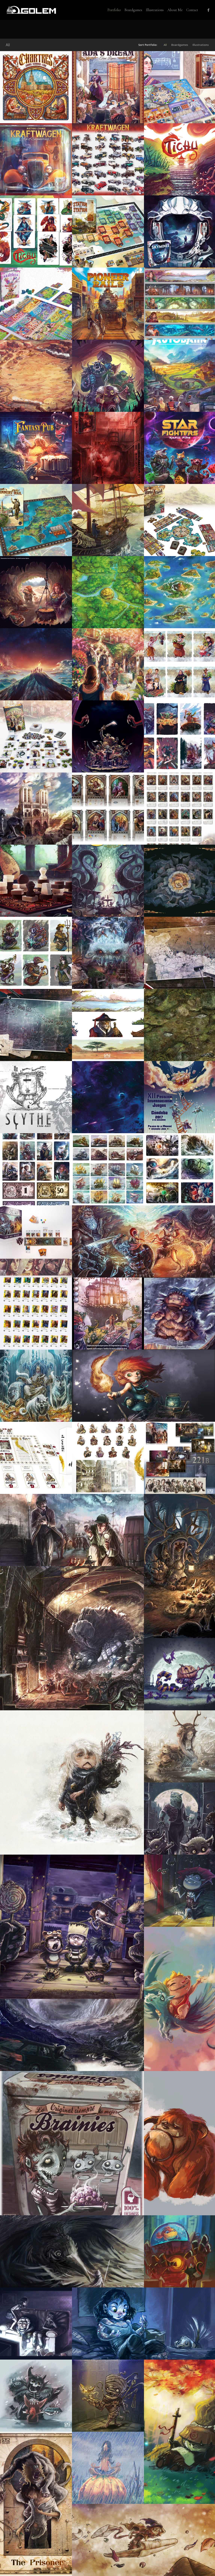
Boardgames (179, 45)
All (165, 45)
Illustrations (201, 45)
